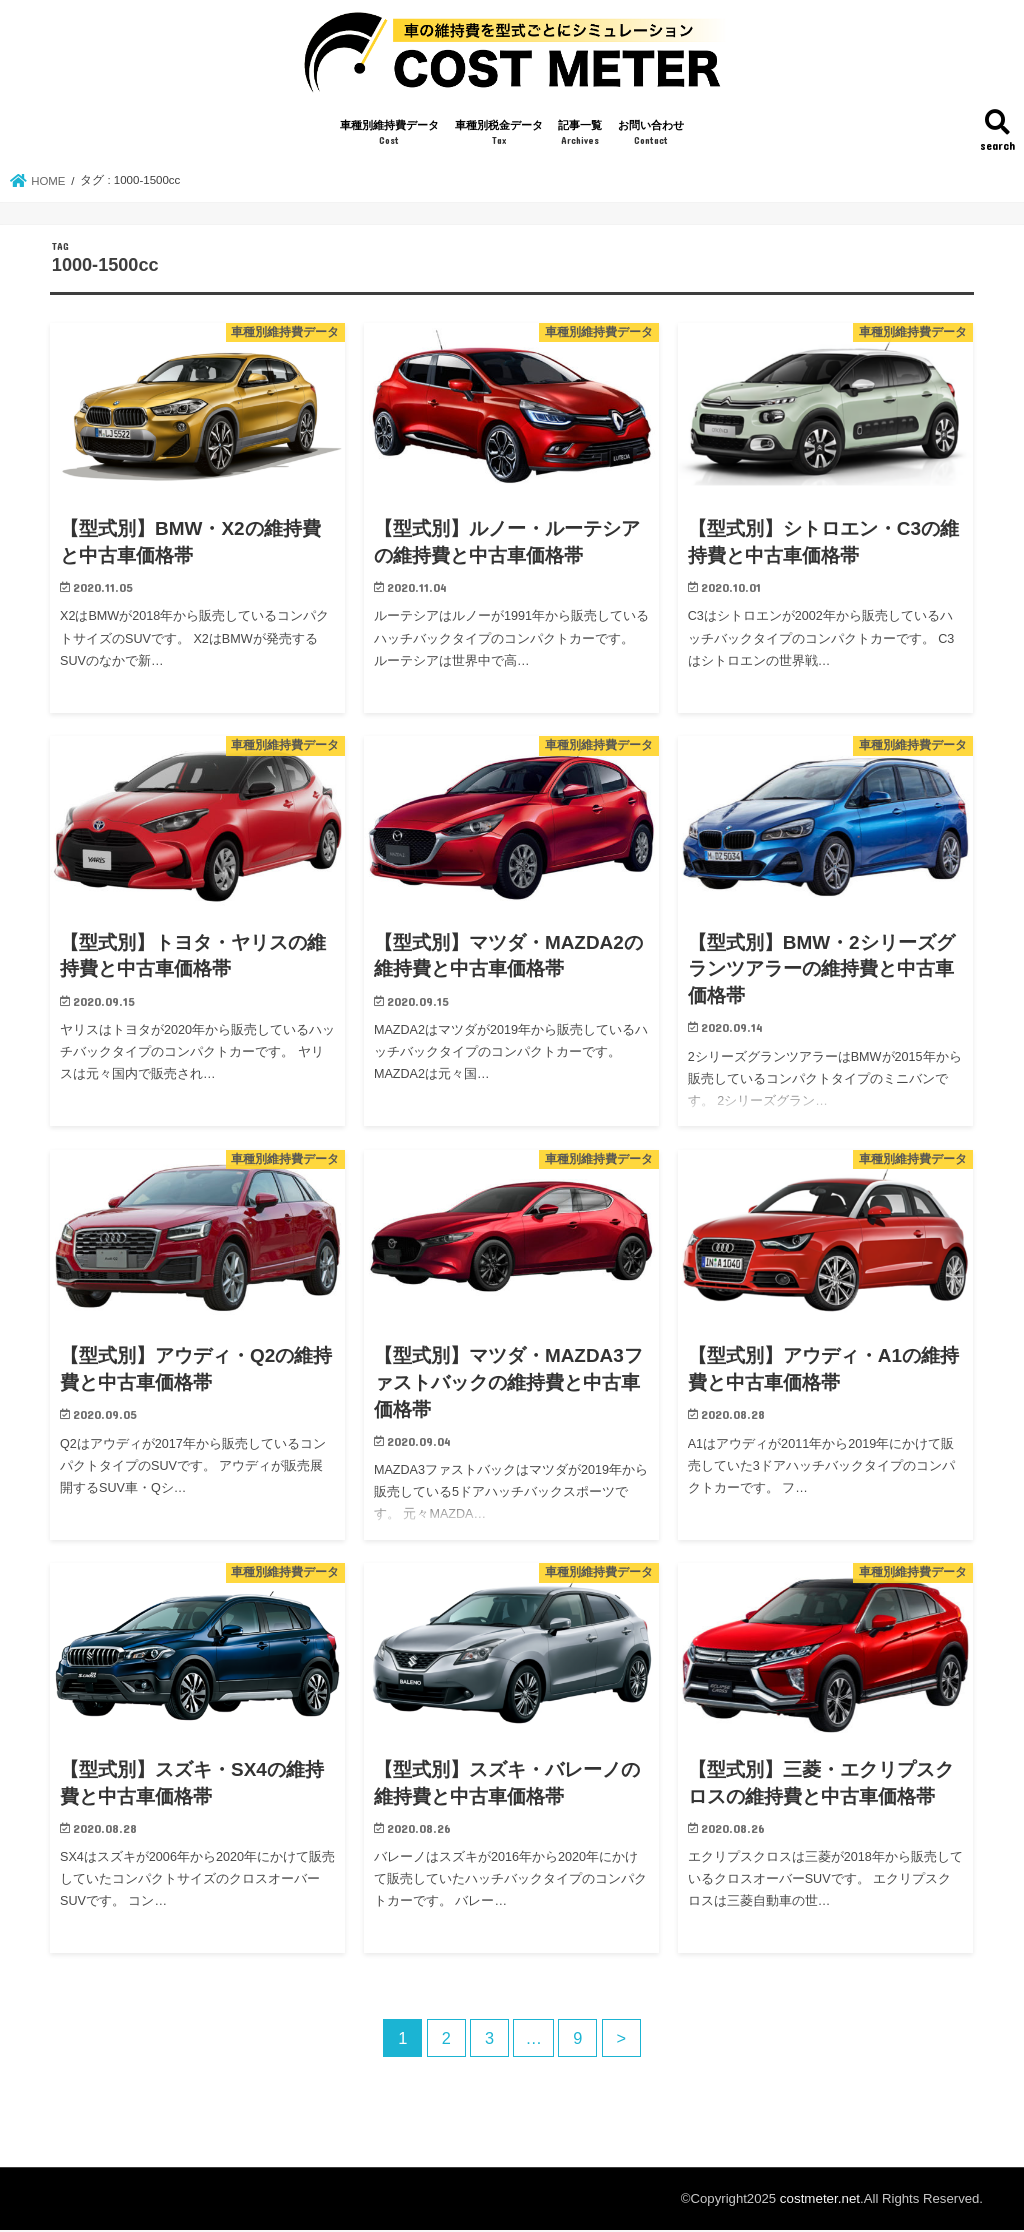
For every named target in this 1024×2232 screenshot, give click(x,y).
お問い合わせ (651, 136)
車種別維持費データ (389, 136)
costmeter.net (820, 2200)
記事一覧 (580, 136)
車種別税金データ (499, 136)
